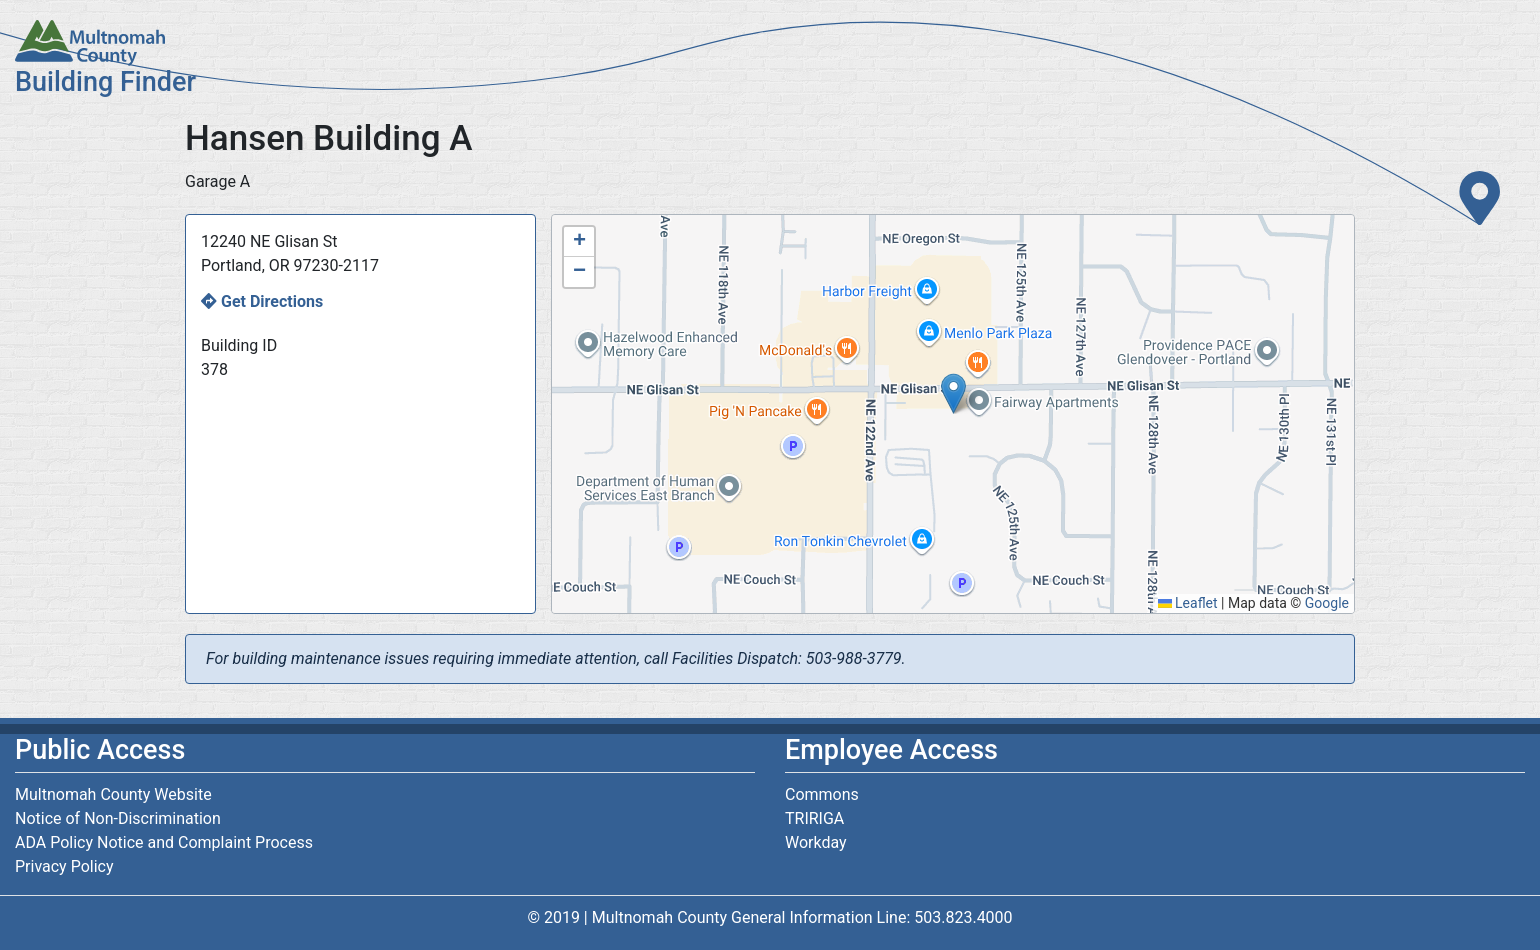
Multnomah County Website (113, 794)
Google (1327, 603)
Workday (816, 842)
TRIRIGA (814, 818)
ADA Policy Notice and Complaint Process (164, 842)
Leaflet (1188, 603)
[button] (953, 393)
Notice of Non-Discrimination (118, 818)
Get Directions (272, 301)
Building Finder (105, 82)
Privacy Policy (64, 866)
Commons (822, 794)
